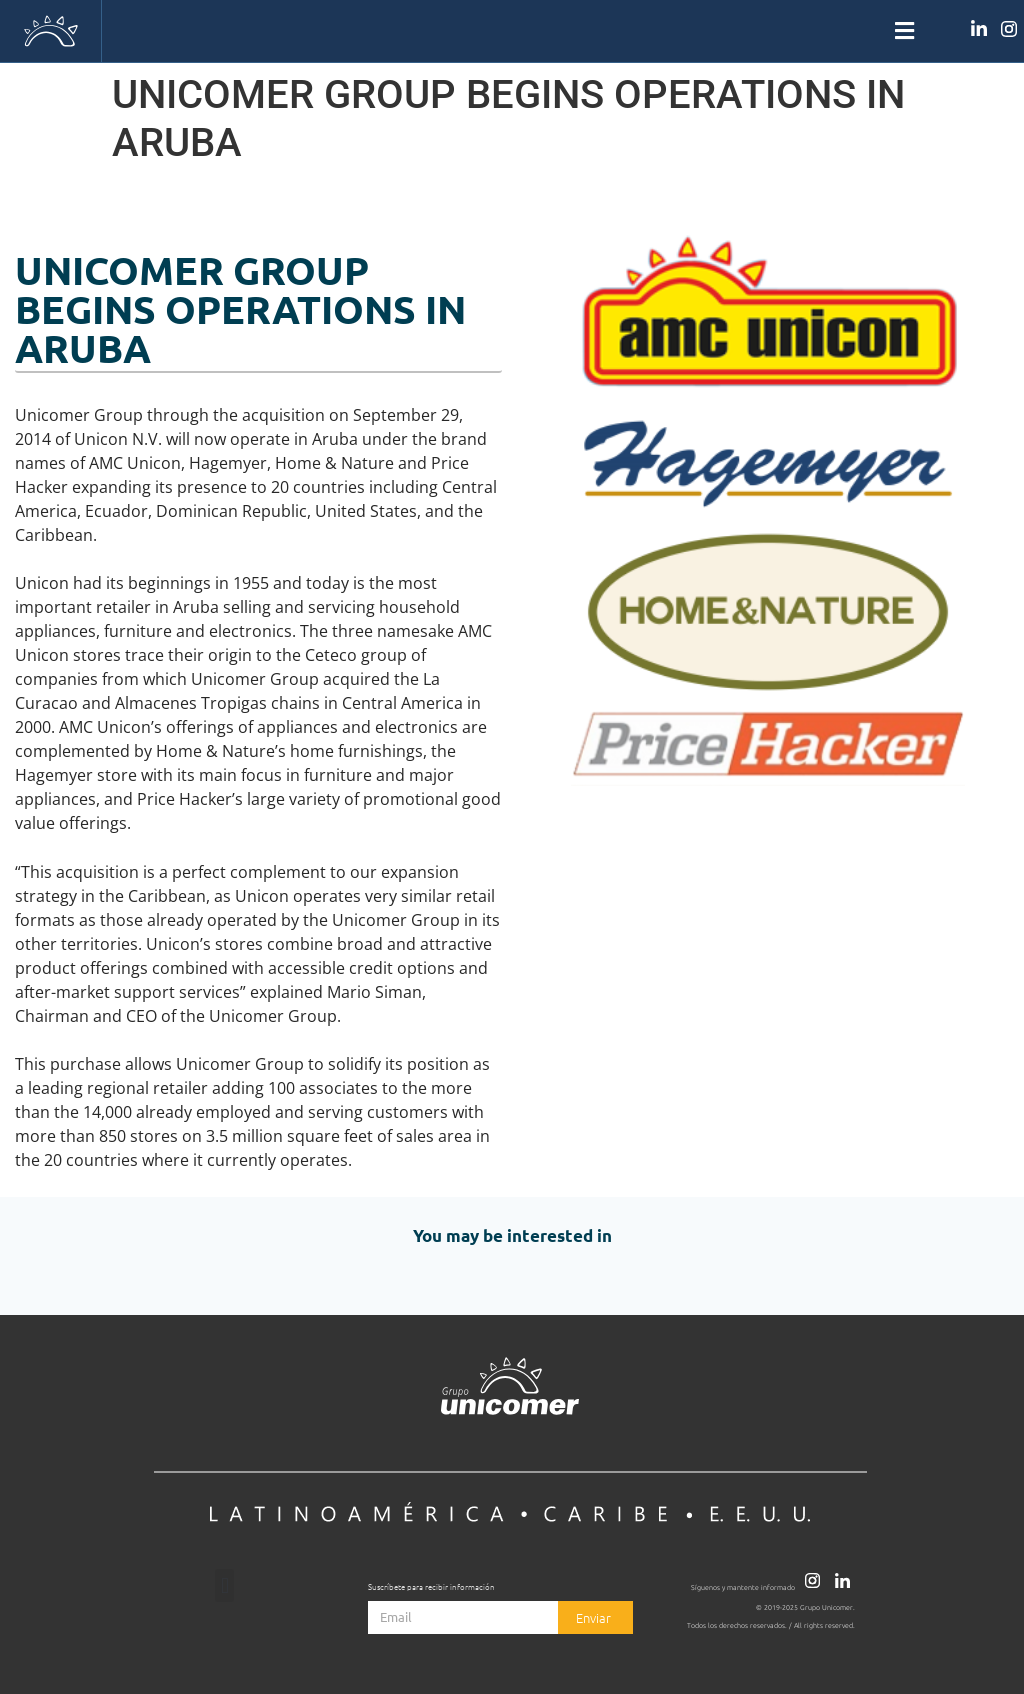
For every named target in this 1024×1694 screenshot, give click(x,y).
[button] (511, 31)
